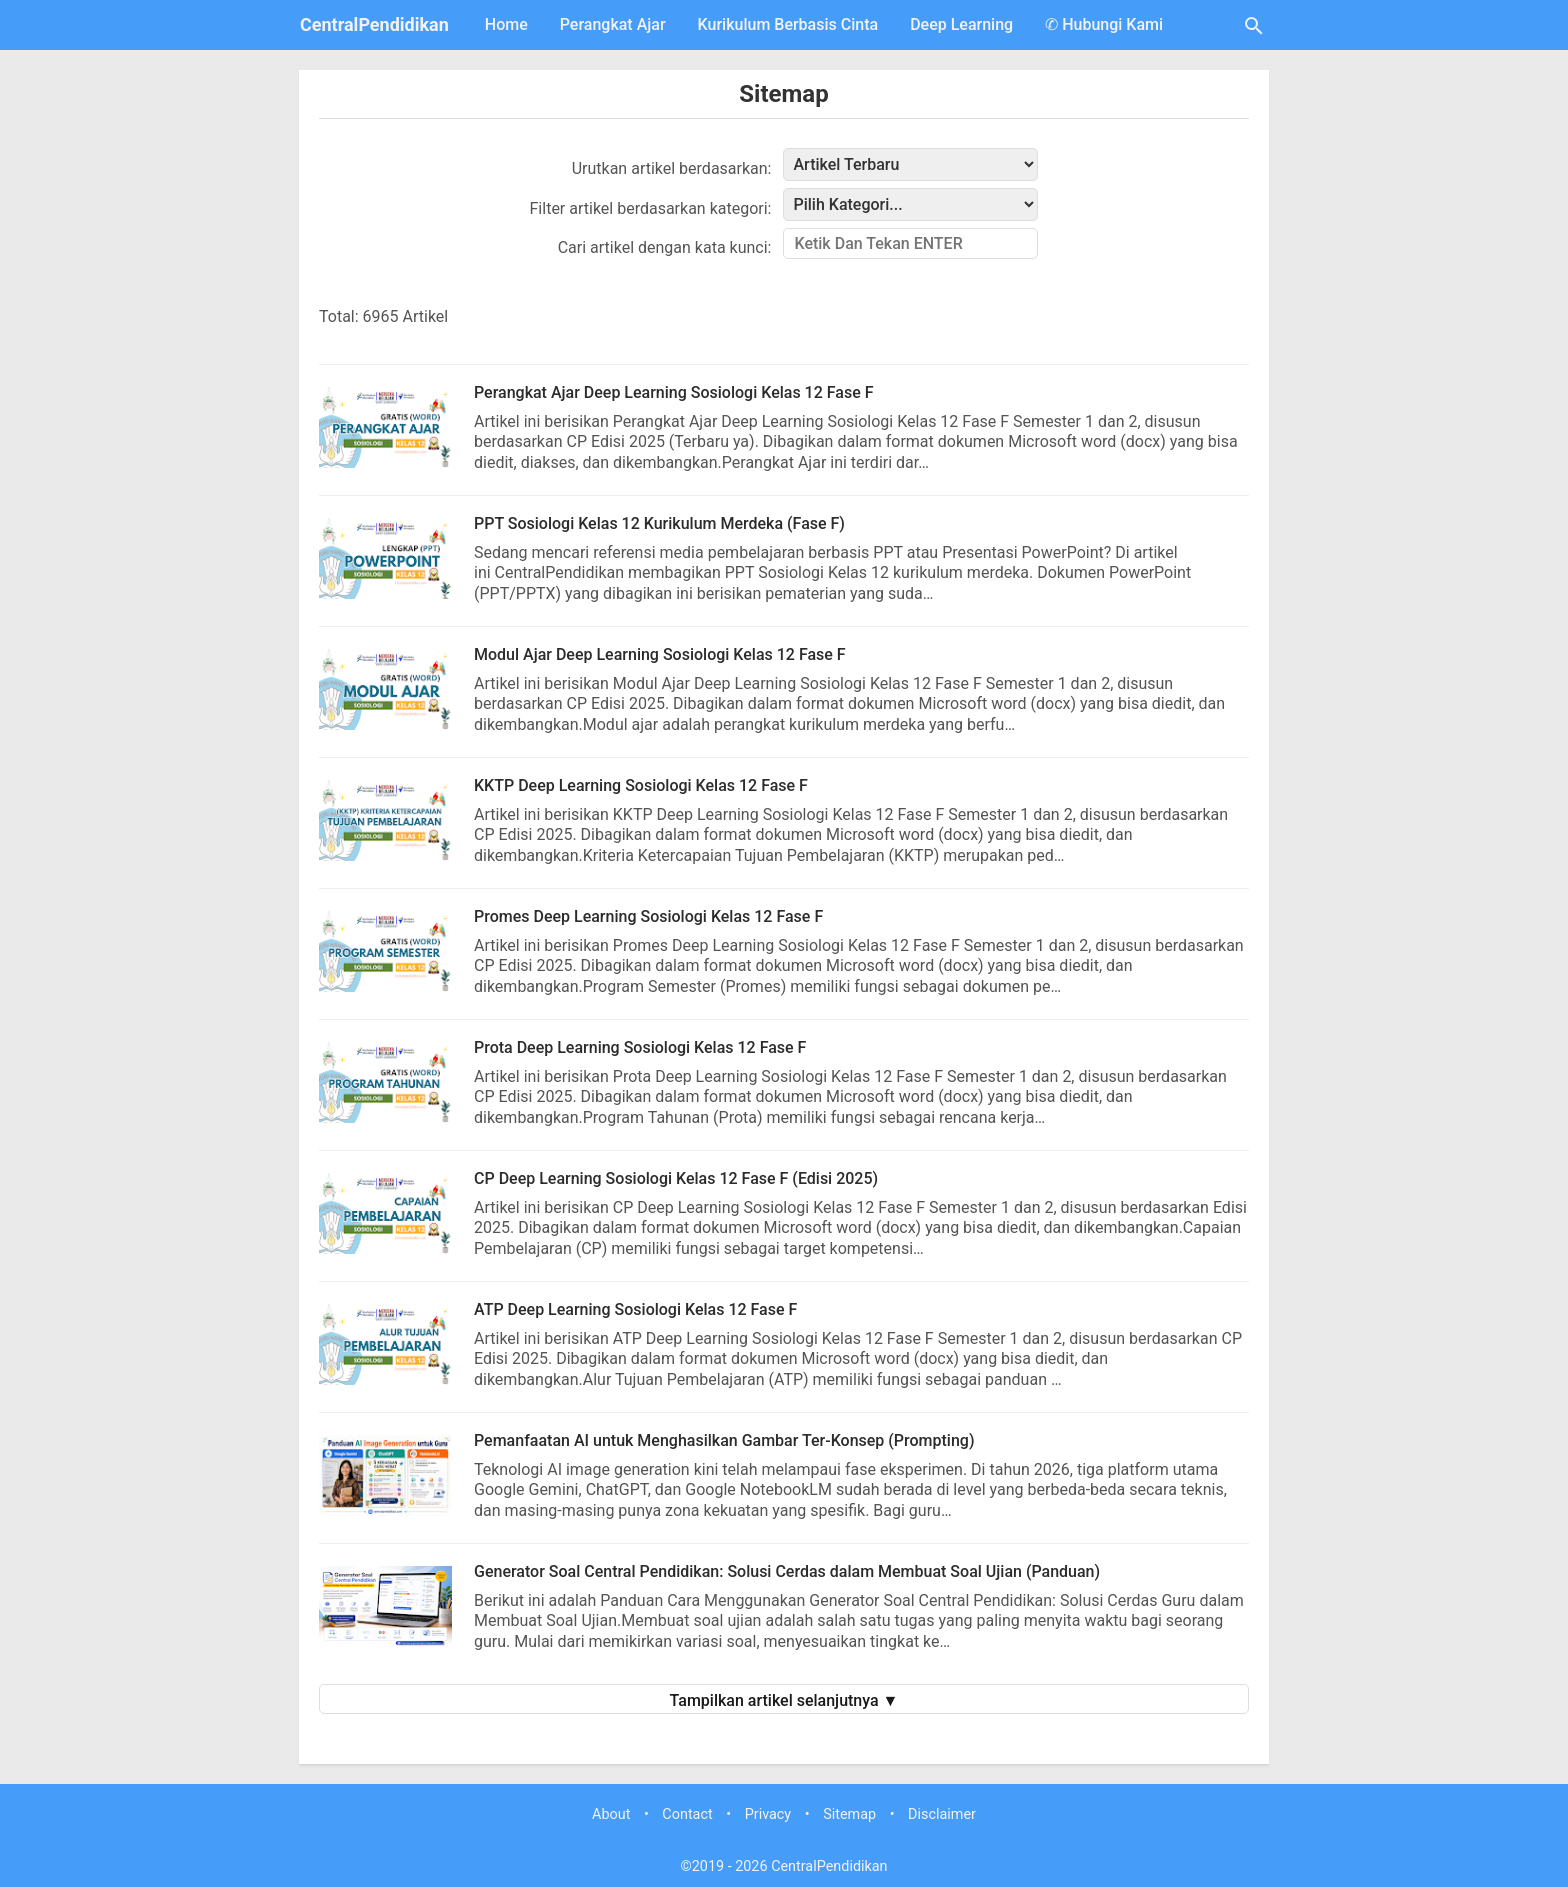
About (611, 1814)
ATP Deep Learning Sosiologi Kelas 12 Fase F (635, 1309)
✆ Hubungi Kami (1104, 24)
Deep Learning (961, 24)
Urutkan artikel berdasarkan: (672, 168)
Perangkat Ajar (613, 24)
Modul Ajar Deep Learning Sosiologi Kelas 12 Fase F (660, 654)
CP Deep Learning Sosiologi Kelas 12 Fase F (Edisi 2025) (676, 1178)
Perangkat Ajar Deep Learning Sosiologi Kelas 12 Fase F (674, 392)
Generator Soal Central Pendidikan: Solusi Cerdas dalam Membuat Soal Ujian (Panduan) (787, 1571)
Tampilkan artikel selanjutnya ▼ (784, 1700)
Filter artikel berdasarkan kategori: (651, 208)
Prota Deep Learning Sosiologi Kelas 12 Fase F (640, 1047)
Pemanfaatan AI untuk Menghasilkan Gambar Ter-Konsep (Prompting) (724, 1440)
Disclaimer (942, 1814)
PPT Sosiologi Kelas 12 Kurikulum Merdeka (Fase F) (659, 523)
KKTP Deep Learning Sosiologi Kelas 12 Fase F (641, 785)
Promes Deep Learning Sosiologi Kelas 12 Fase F (648, 916)
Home (506, 24)
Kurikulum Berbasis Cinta (788, 24)
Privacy (768, 1814)
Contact (687, 1814)
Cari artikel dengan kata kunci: (665, 247)
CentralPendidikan (374, 24)
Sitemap (783, 94)
